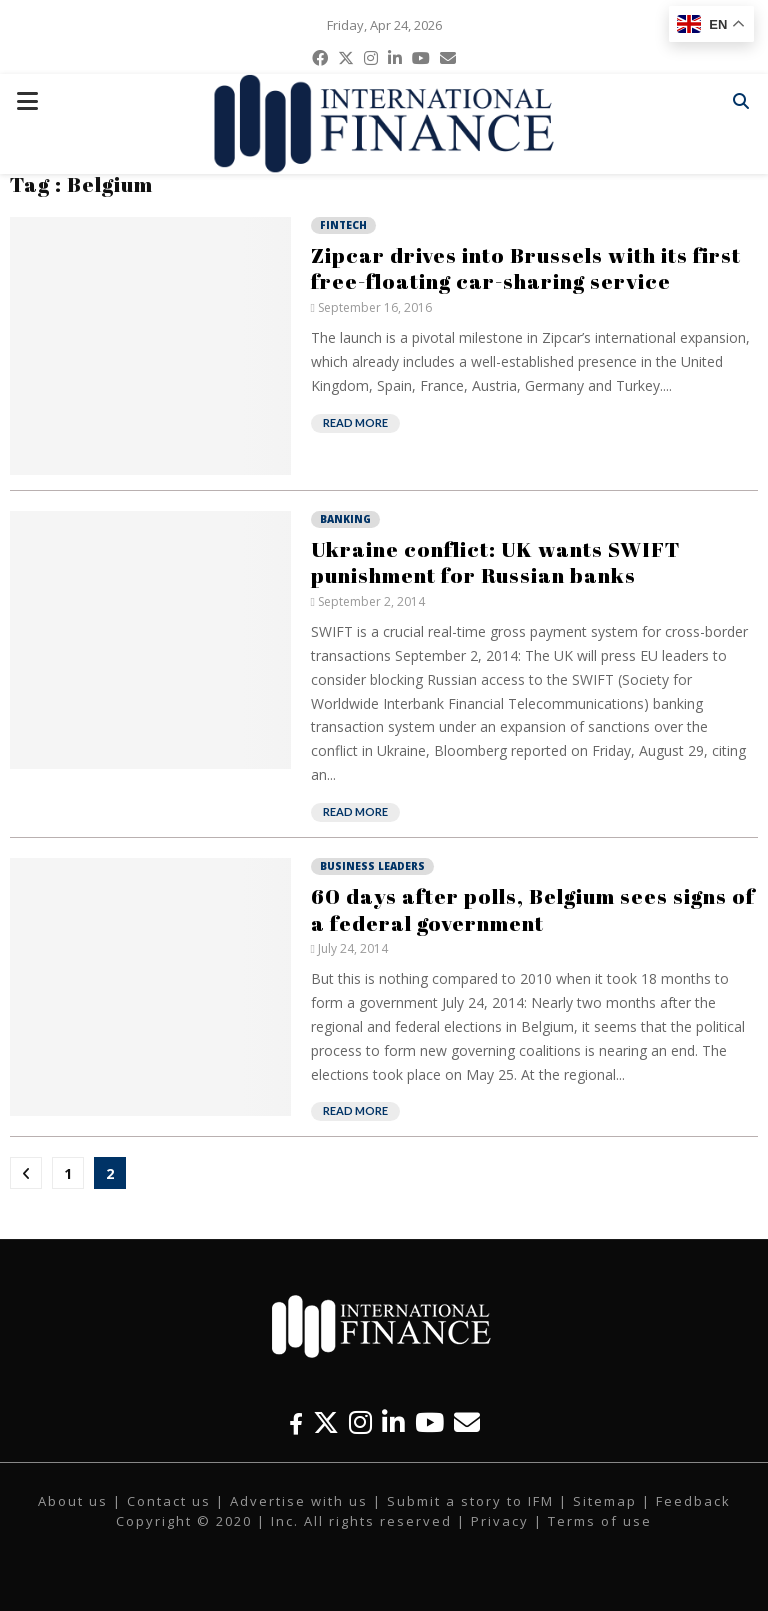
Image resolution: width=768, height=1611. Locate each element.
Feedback (693, 1501)
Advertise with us (299, 1501)
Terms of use (600, 1521)
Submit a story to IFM (470, 1501)
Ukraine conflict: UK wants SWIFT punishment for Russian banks (495, 562)
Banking (345, 519)
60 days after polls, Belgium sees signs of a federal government (533, 909)
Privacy (500, 1521)
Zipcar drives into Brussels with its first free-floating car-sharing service (526, 268)
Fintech (343, 225)
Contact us (169, 1501)
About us (73, 1501)
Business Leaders (372, 866)
